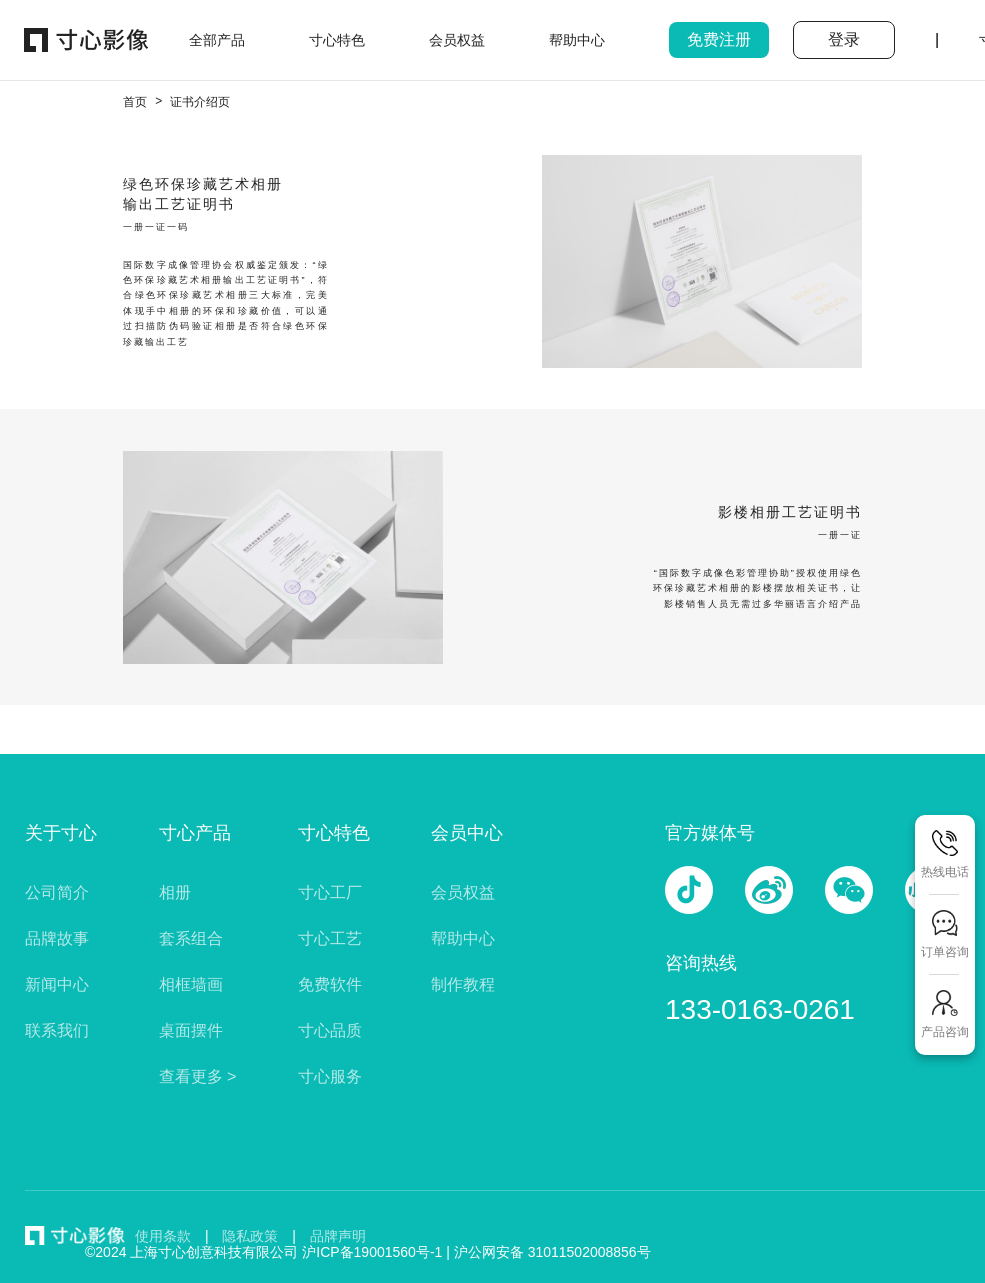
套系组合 (191, 938)
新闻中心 (57, 984)
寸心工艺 (330, 938)
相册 (175, 892)
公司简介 (57, 892)
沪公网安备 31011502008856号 (552, 1252)
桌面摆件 (191, 1030)
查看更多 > (198, 1076)
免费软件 (330, 984)
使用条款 (163, 1236)
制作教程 (463, 984)
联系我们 (57, 1030)
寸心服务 (330, 1076)
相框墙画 (191, 984)
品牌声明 (338, 1236)
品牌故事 (57, 938)
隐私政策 (250, 1236)
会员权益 (463, 892)
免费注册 (719, 39)
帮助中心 (463, 938)
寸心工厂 (330, 892)
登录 (844, 39)
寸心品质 (330, 1030)
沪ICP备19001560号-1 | (378, 1252)
